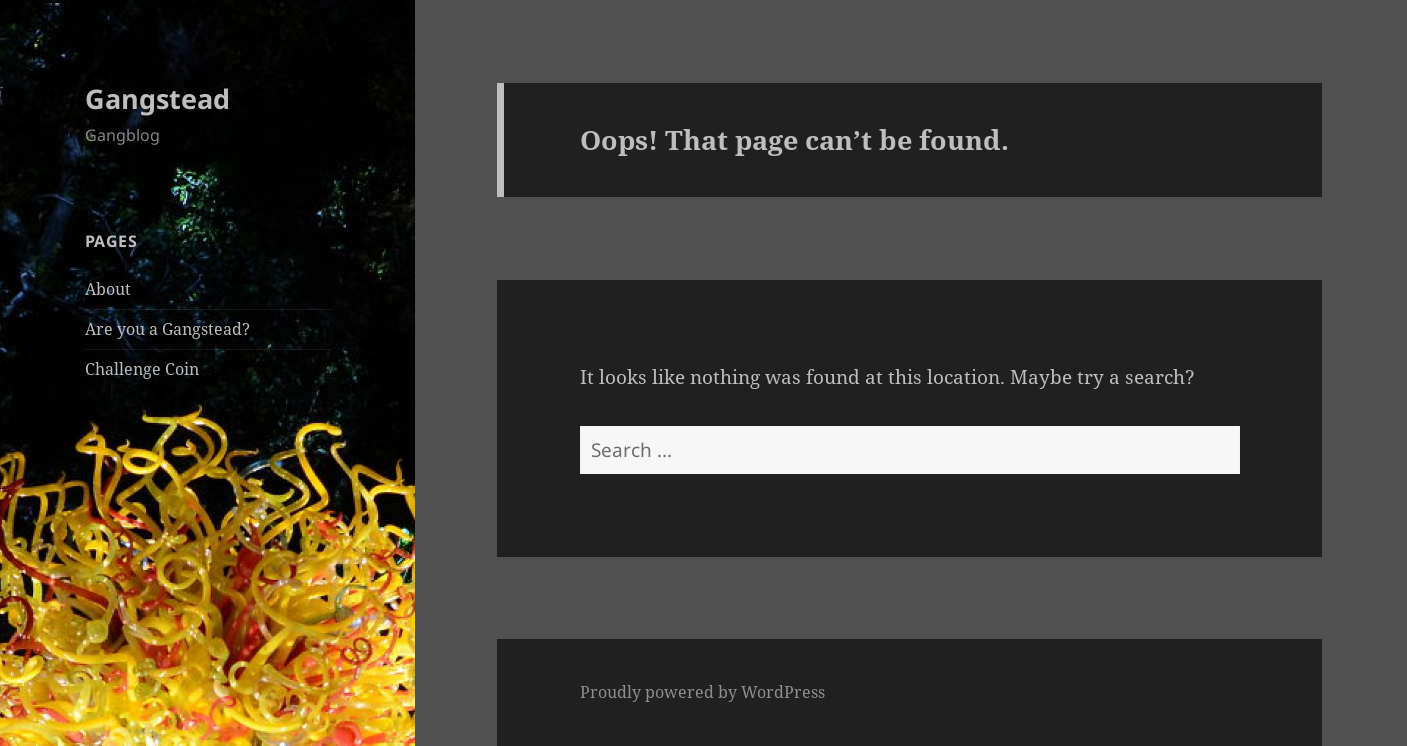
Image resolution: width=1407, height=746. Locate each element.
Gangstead (157, 98)
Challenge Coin (142, 369)
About (108, 289)
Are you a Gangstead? (167, 329)
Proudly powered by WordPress (702, 692)
